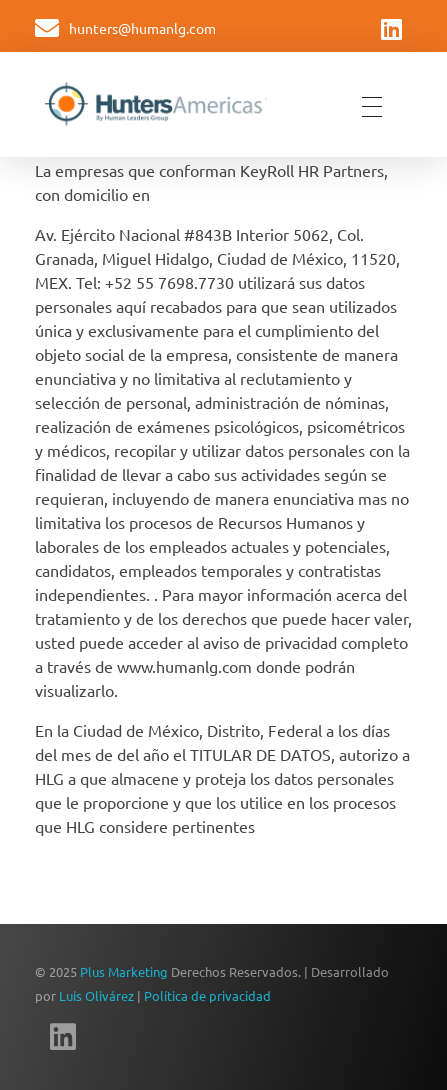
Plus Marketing (124, 971)
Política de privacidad (207, 995)
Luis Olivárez (96, 995)
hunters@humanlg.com (142, 28)
